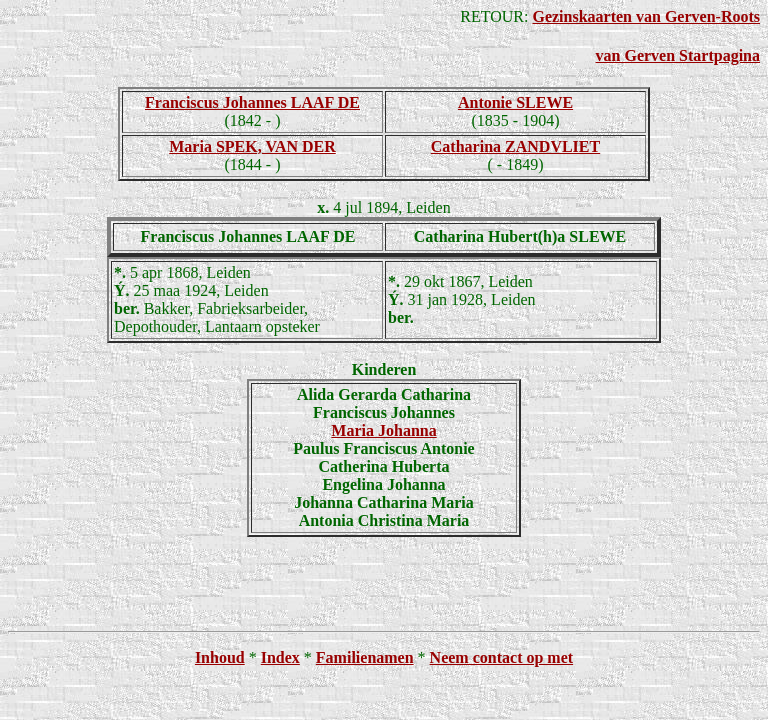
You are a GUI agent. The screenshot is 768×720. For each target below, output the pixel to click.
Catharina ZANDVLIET (515, 146)
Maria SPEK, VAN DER (252, 146)
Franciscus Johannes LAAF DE (252, 102)
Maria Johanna (383, 430)
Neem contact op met (502, 657)
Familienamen (365, 657)
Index (280, 657)
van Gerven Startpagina (678, 55)
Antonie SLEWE (515, 102)
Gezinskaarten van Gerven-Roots (646, 16)
